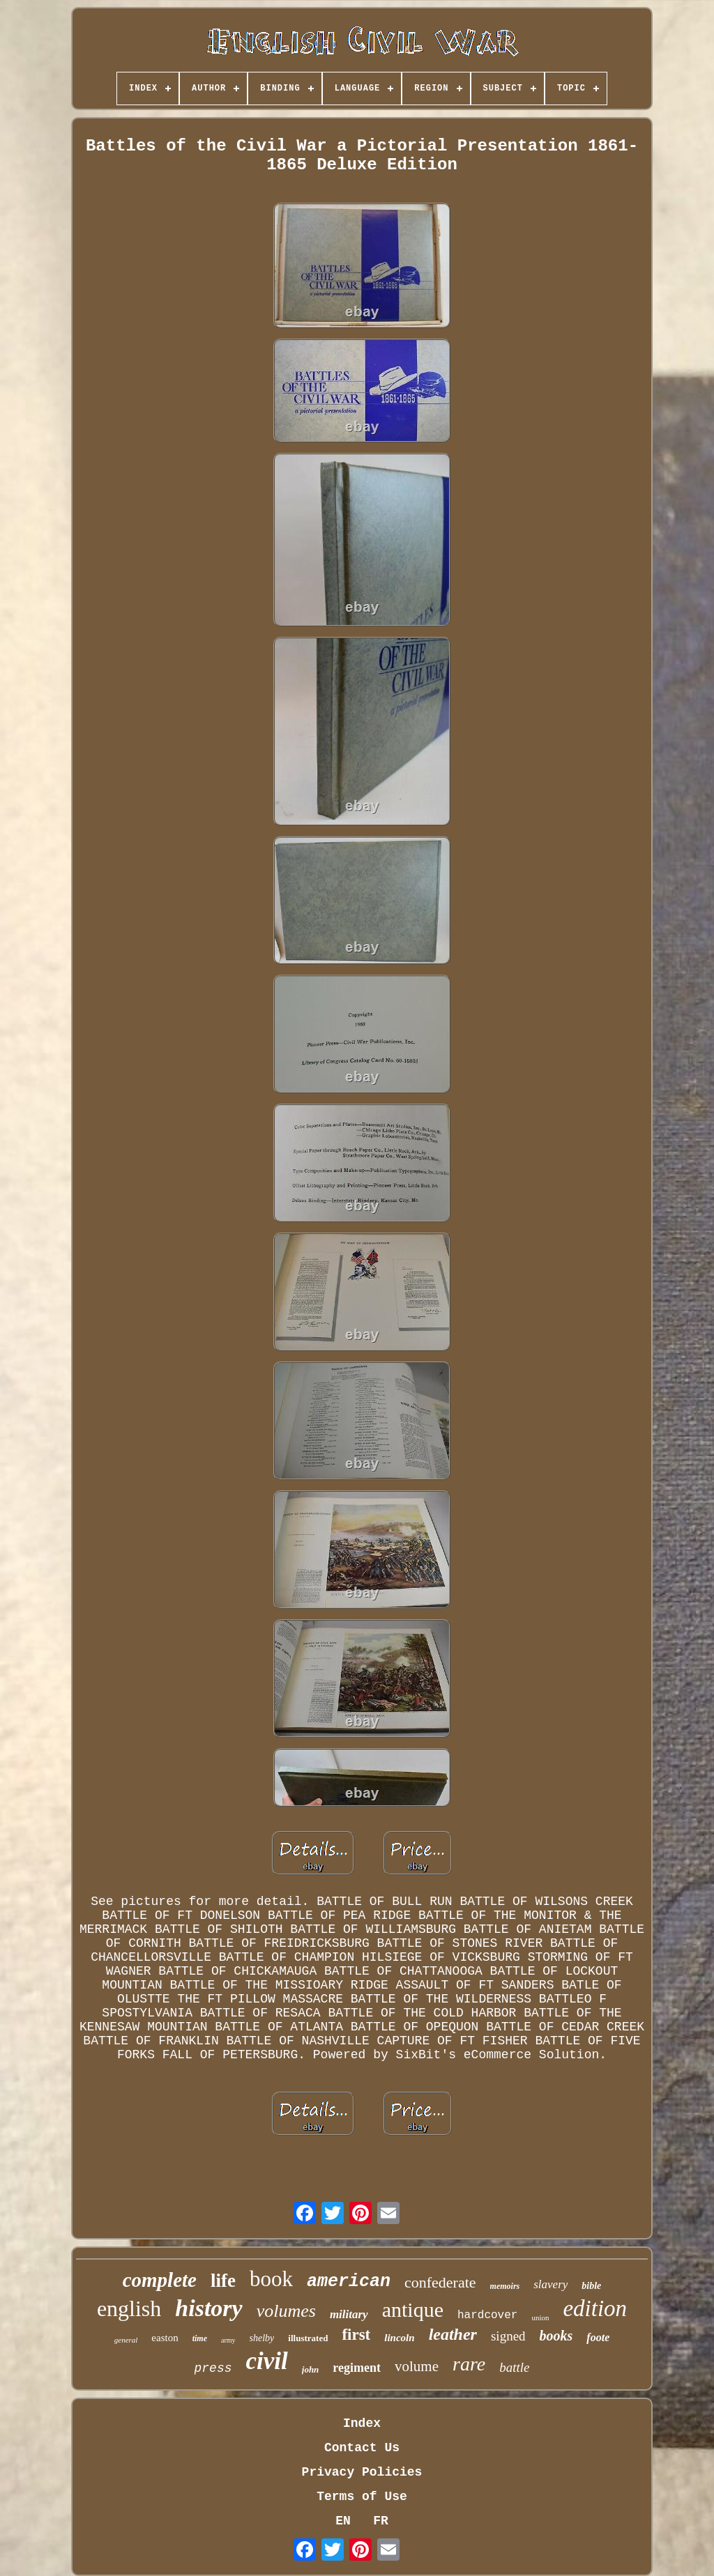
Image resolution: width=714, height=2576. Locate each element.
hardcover (487, 2315)
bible (591, 2286)
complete (160, 2280)
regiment (357, 2368)
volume (417, 2366)
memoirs (505, 2286)
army (228, 2340)
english (129, 2308)
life (223, 2280)
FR (380, 2521)
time (199, 2338)
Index (362, 2423)
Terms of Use (362, 2497)
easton (164, 2337)
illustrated (308, 2338)
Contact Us (362, 2448)
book (271, 2279)
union (540, 2317)
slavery (550, 2284)
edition (595, 2308)
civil (267, 2361)
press (213, 2368)
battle (514, 2367)
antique (412, 2309)
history (208, 2308)
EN (343, 2521)
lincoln (399, 2337)
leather (453, 2334)
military (349, 2314)
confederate (440, 2282)
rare (469, 2364)
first (356, 2334)
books (556, 2335)
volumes (286, 2311)
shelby (262, 2338)
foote (597, 2337)
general (126, 2340)
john (310, 2369)
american (348, 2282)
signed (508, 2336)
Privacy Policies (362, 2472)
